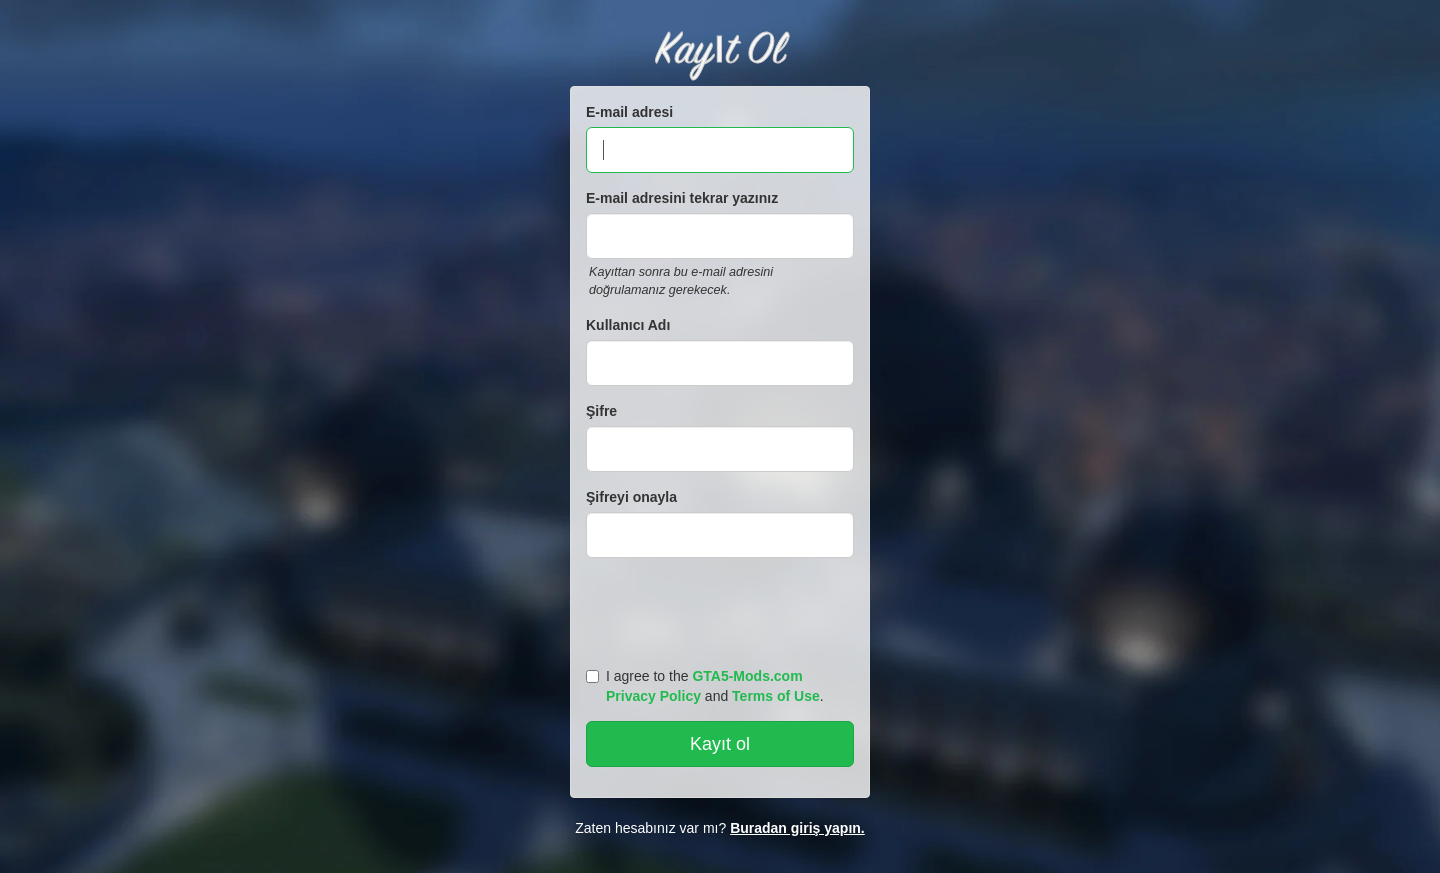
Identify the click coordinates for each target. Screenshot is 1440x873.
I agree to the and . (705, 686)
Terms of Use (776, 696)
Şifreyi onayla (631, 497)
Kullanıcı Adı (628, 325)
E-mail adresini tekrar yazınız (682, 198)
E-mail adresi (629, 112)
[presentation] (723, 608)
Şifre (601, 411)
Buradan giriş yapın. (797, 828)
